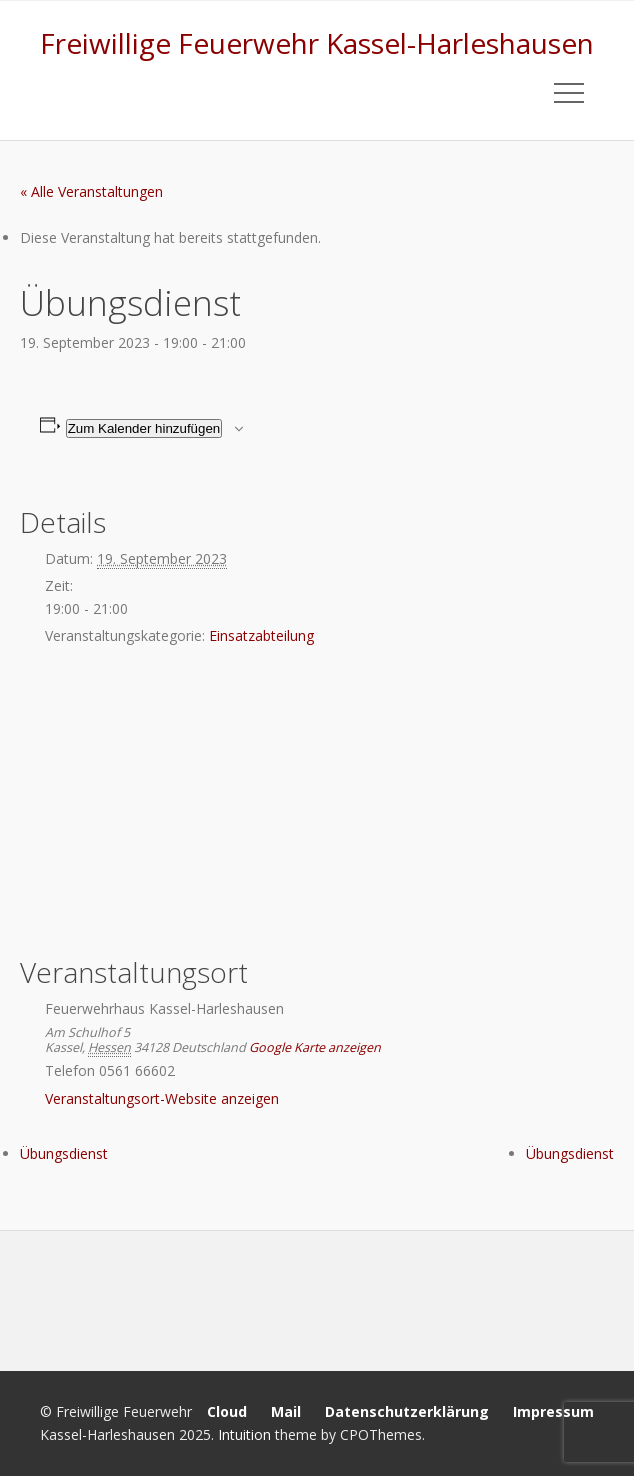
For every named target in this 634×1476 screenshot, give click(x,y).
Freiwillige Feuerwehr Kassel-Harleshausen (317, 43)
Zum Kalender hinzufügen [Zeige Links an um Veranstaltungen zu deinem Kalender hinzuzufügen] (144, 428)
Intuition (244, 1434)
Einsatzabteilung (261, 635)
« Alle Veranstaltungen (91, 191)
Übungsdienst (64, 1153)
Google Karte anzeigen (315, 1047)
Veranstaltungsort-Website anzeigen (162, 1098)
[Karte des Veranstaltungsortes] (317, 805)
